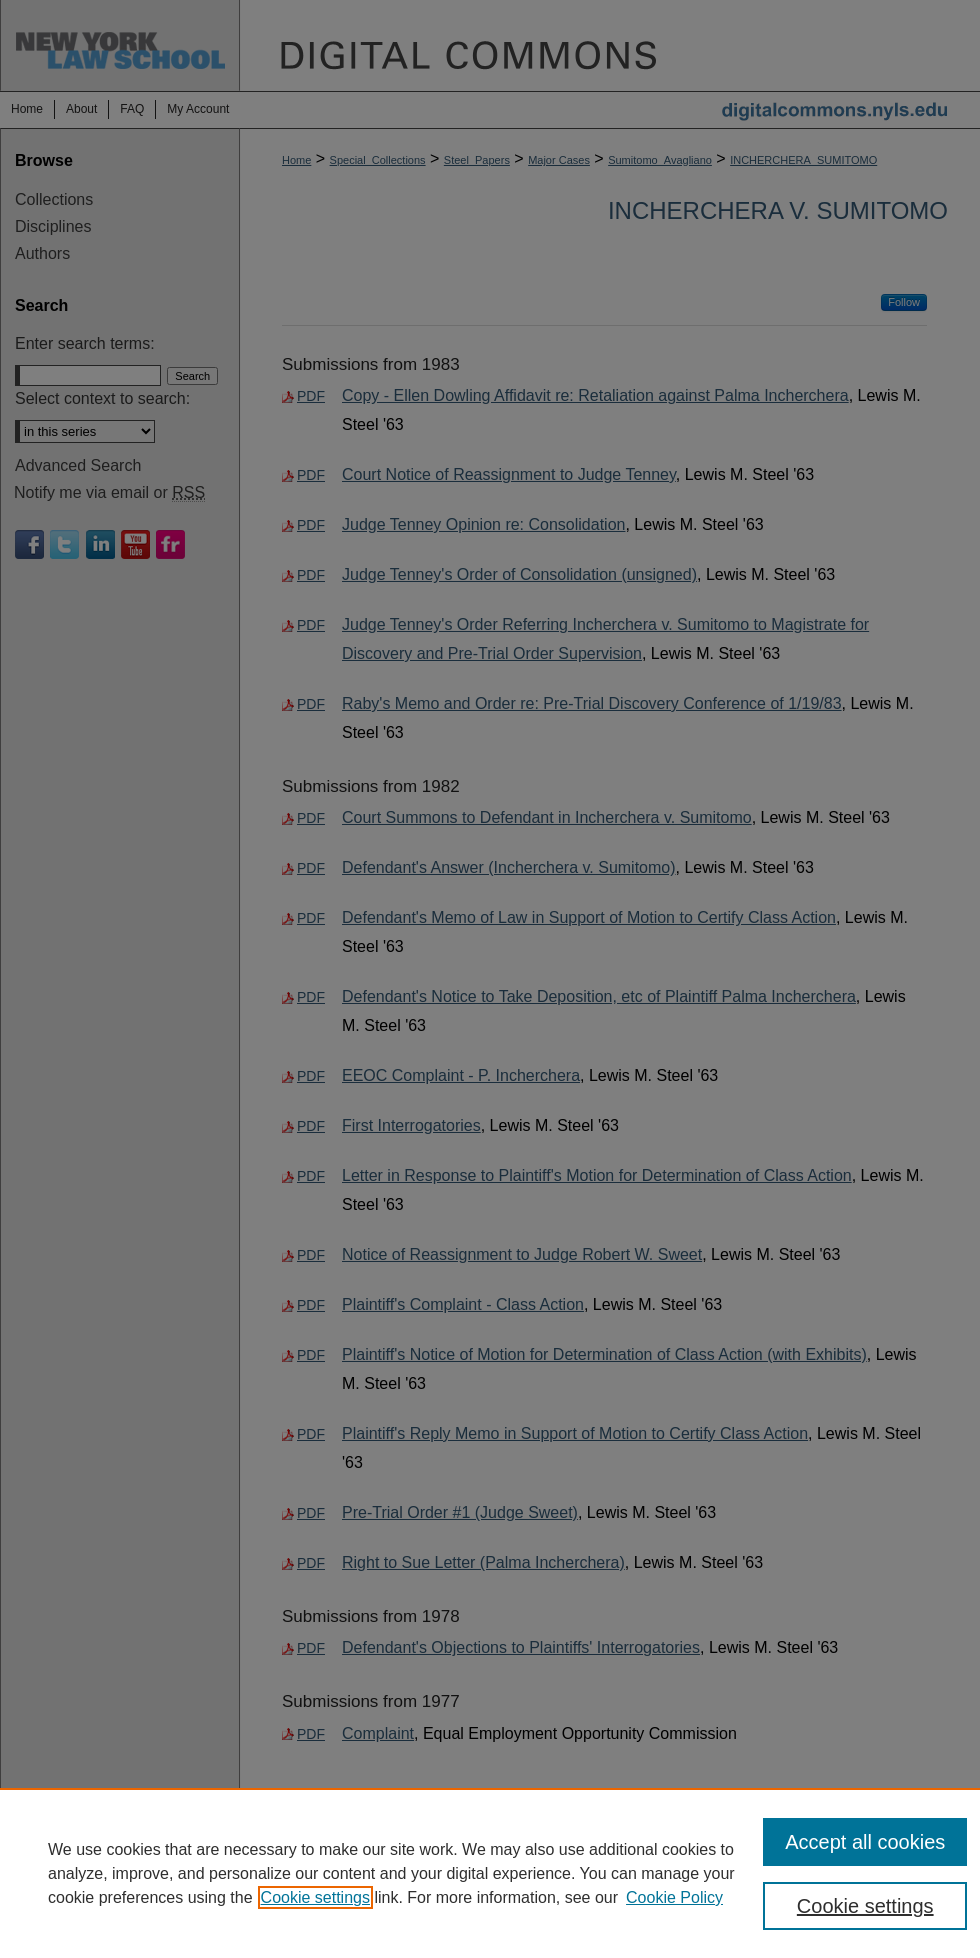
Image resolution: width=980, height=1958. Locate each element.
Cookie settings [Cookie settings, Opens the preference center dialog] (865, 1906)
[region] (490, 1873)
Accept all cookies (865, 1842)
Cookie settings (315, 1897)
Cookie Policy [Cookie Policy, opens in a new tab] (674, 1897)
